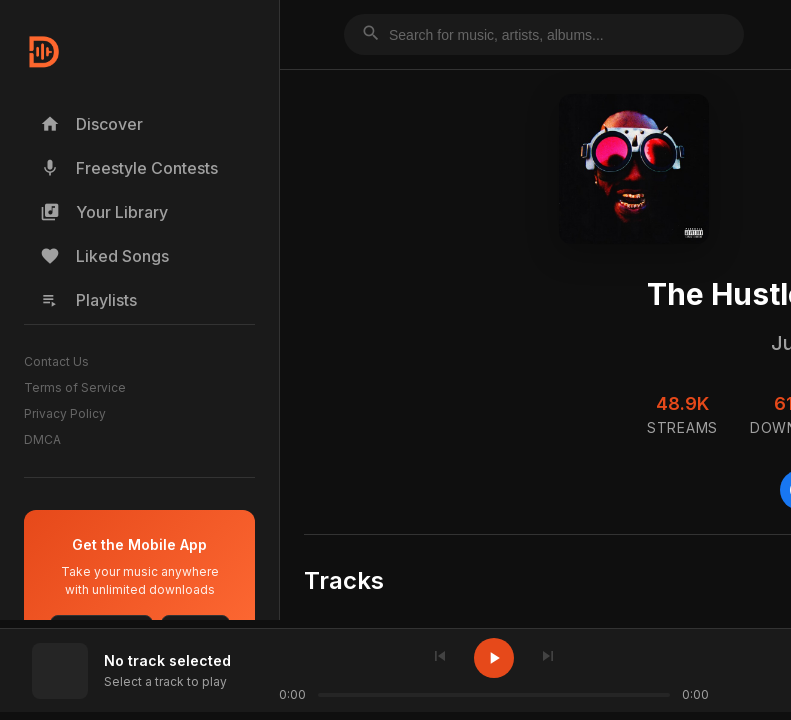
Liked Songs (104, 256)
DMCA (42, 439)
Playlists (88, 300)
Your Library (104, 212)
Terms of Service (75, 387)
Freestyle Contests (129, 168)
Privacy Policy (65, 413)
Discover (91, 124)
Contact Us (56, 361)
